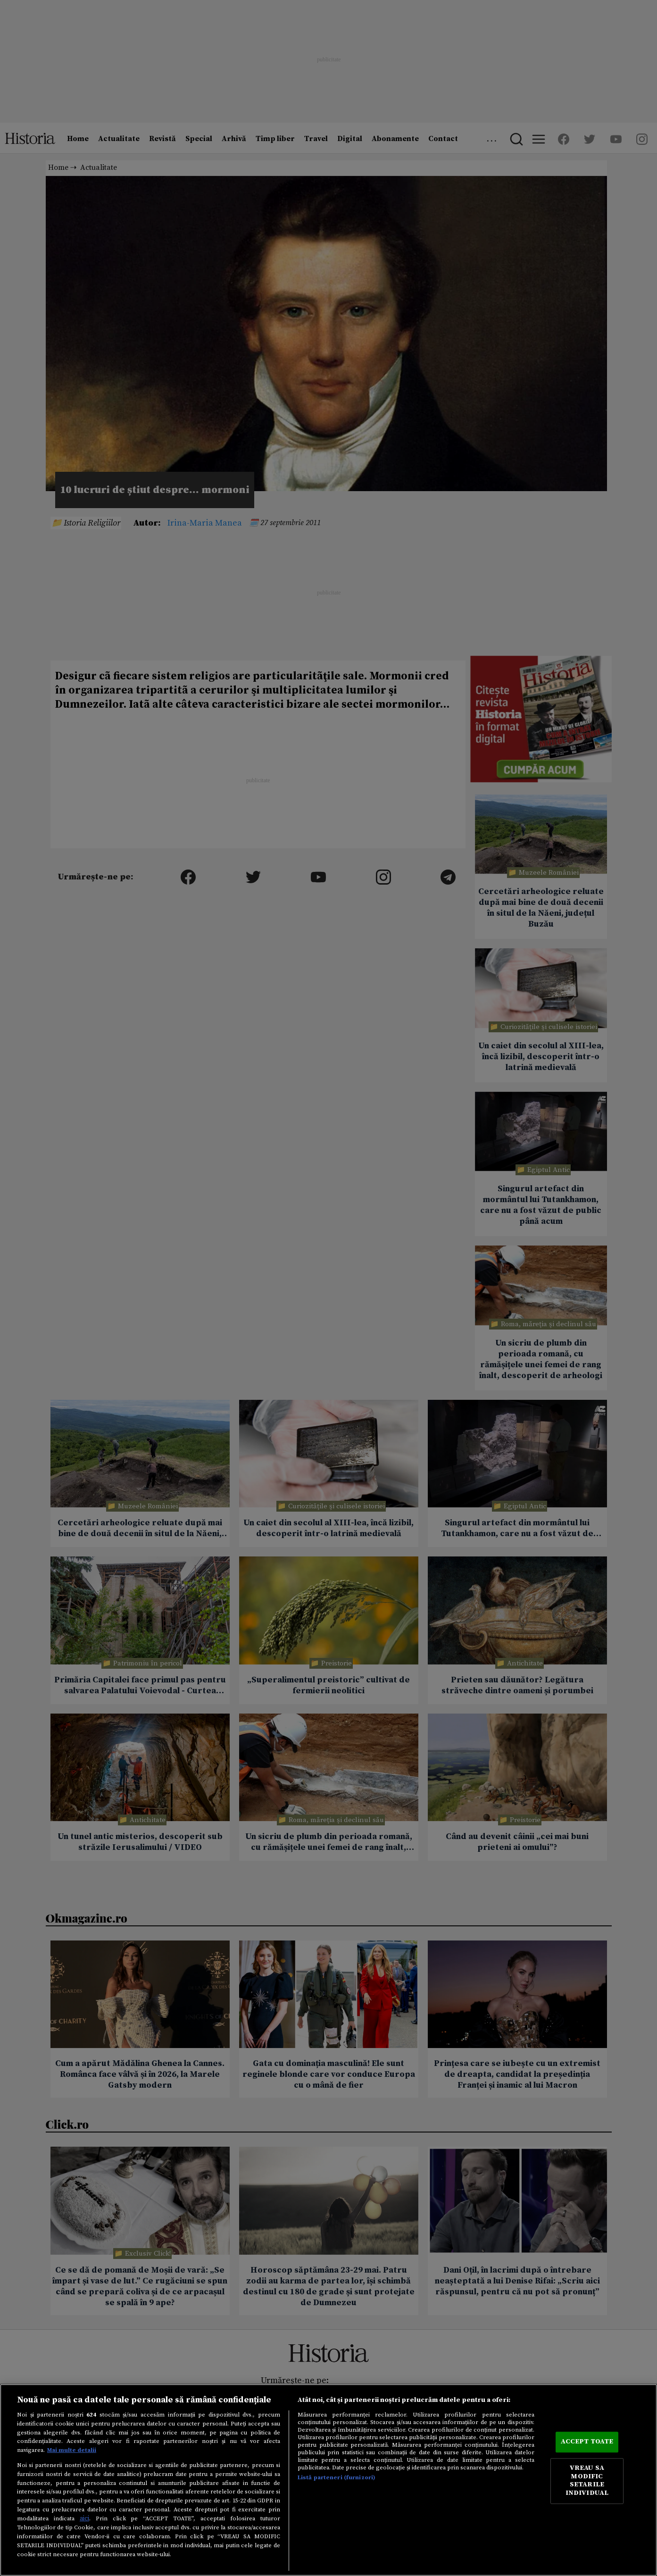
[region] (328, 2480)
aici (84, 2518)
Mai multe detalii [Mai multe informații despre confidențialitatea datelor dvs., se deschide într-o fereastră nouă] (71, 2450)
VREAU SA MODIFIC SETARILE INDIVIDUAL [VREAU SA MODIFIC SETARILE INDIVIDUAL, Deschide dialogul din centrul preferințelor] (587, 2481)
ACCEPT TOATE (587, 2442)
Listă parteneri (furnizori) (336, 2477)
